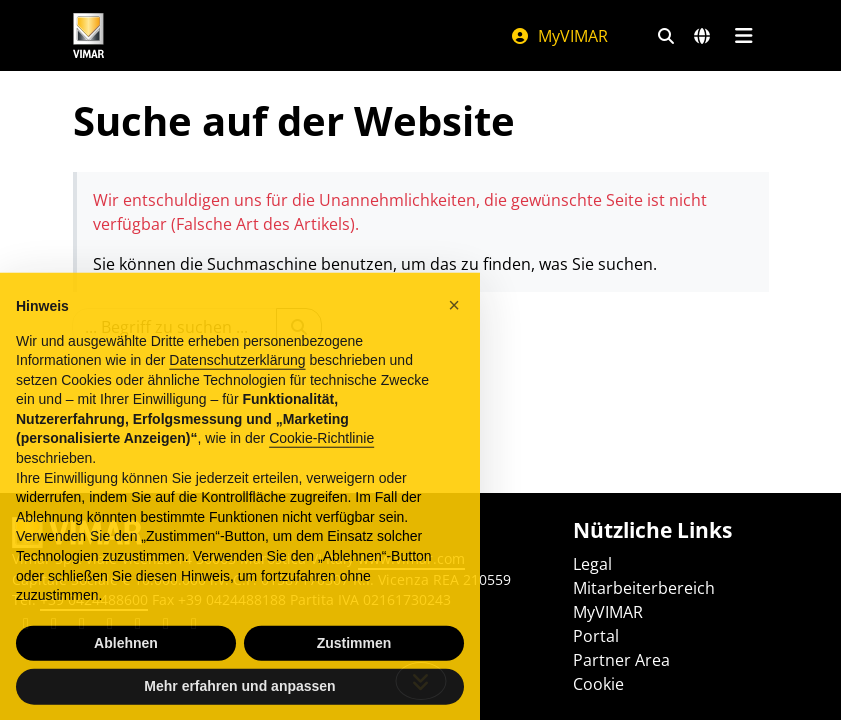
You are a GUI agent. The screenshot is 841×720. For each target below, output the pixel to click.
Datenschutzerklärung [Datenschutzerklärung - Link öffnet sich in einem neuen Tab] (237, 379)
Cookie (598, 684)
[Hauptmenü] (744, 36)
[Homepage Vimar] (89, 35)
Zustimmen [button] (354, 662)
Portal (596, 636)
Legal (592, 564)
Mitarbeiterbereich (644, 588)
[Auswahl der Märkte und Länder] (702, 36)
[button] (454, 324)
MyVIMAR (559, 36)
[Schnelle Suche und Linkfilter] (666, 36)
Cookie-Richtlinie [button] (321, 458)
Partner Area (621, 660)
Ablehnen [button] (126, 662)
